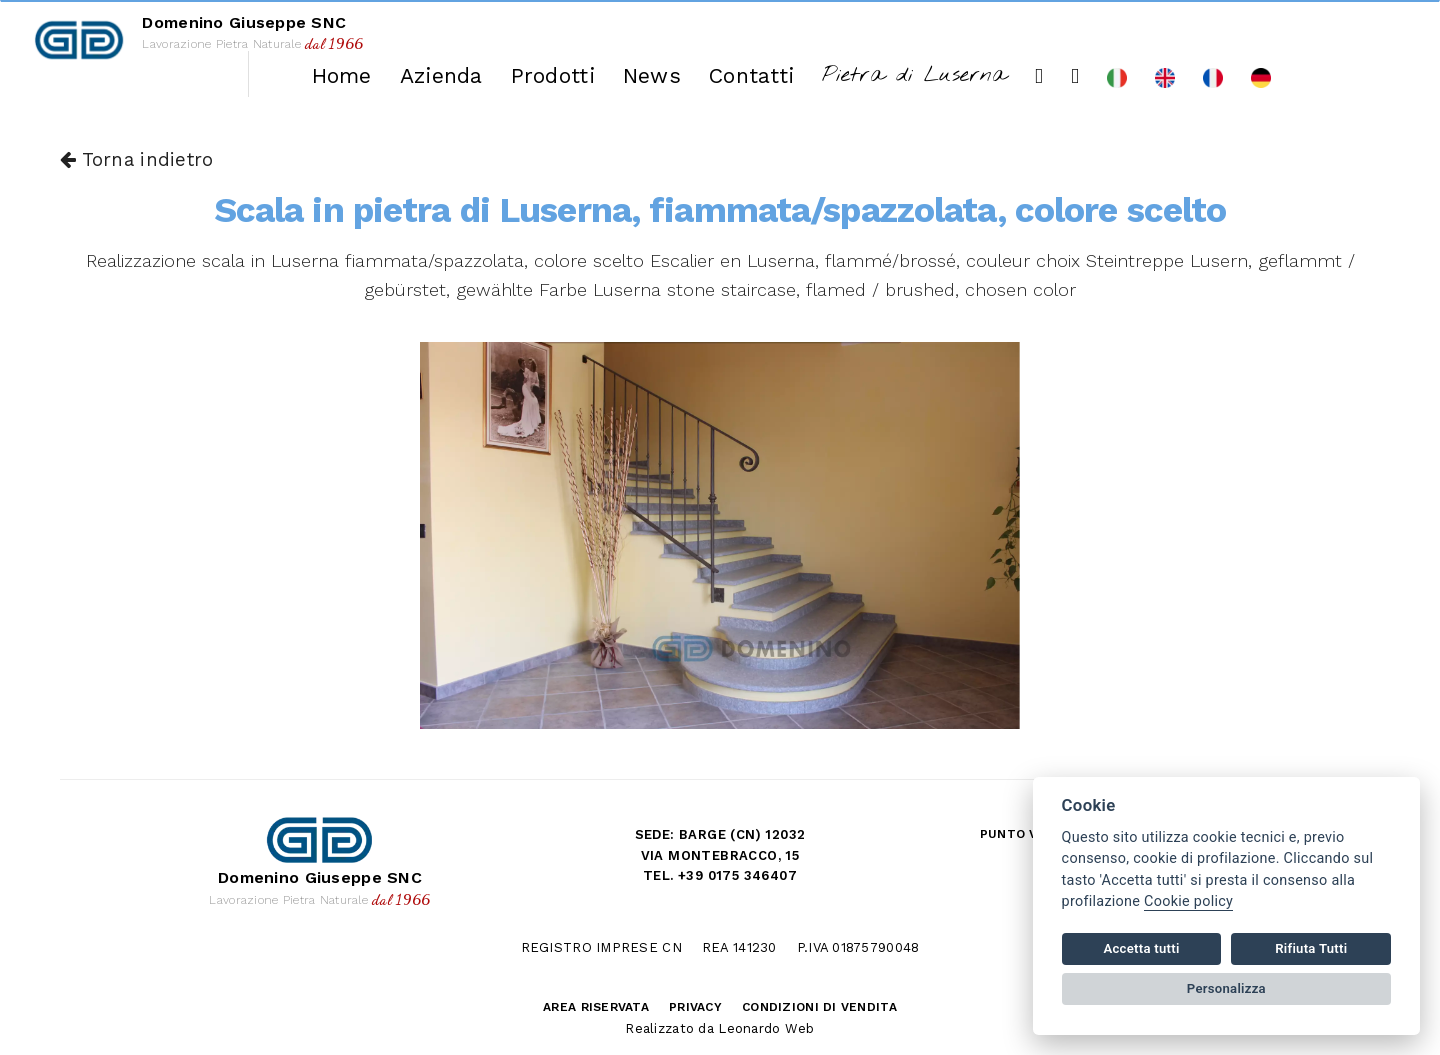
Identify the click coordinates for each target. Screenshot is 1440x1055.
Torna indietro (136, 160)
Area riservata (596, 1007)
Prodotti (553, 75)
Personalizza (1226, 988)
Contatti (751, 75)
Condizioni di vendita (819, 1007)
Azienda (441, 75)
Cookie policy (1188, 901)
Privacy (695, 1007)
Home (342, 75)
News (652, 75)
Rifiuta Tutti (1311, 948)
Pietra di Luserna (914, 75)
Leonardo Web (766, 1028)
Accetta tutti (1141, 948)
